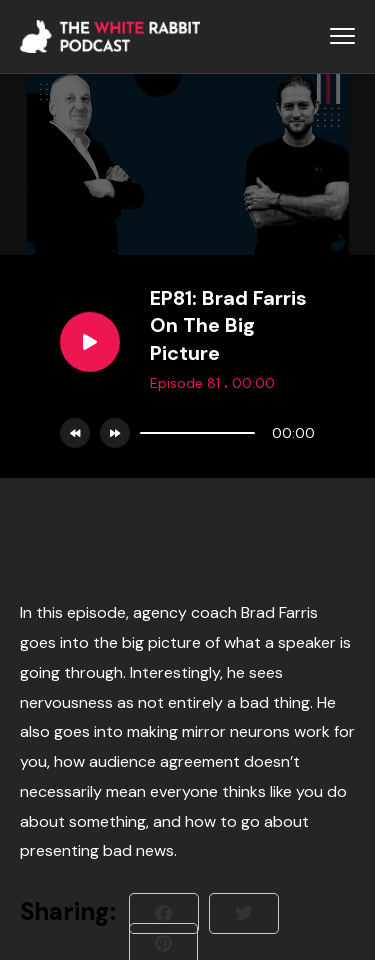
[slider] (197, 433)
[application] (222, 433)
